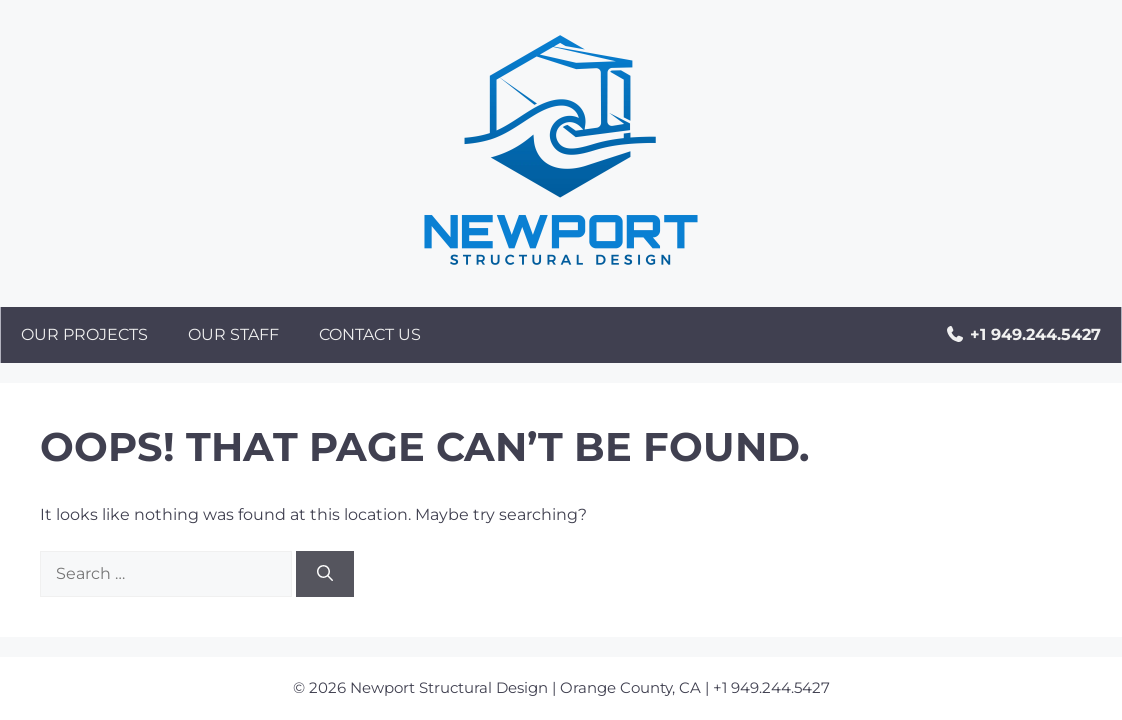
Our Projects (84, 334)
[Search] (325, 574)
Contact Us (370, 334)
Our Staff (233, 334)
